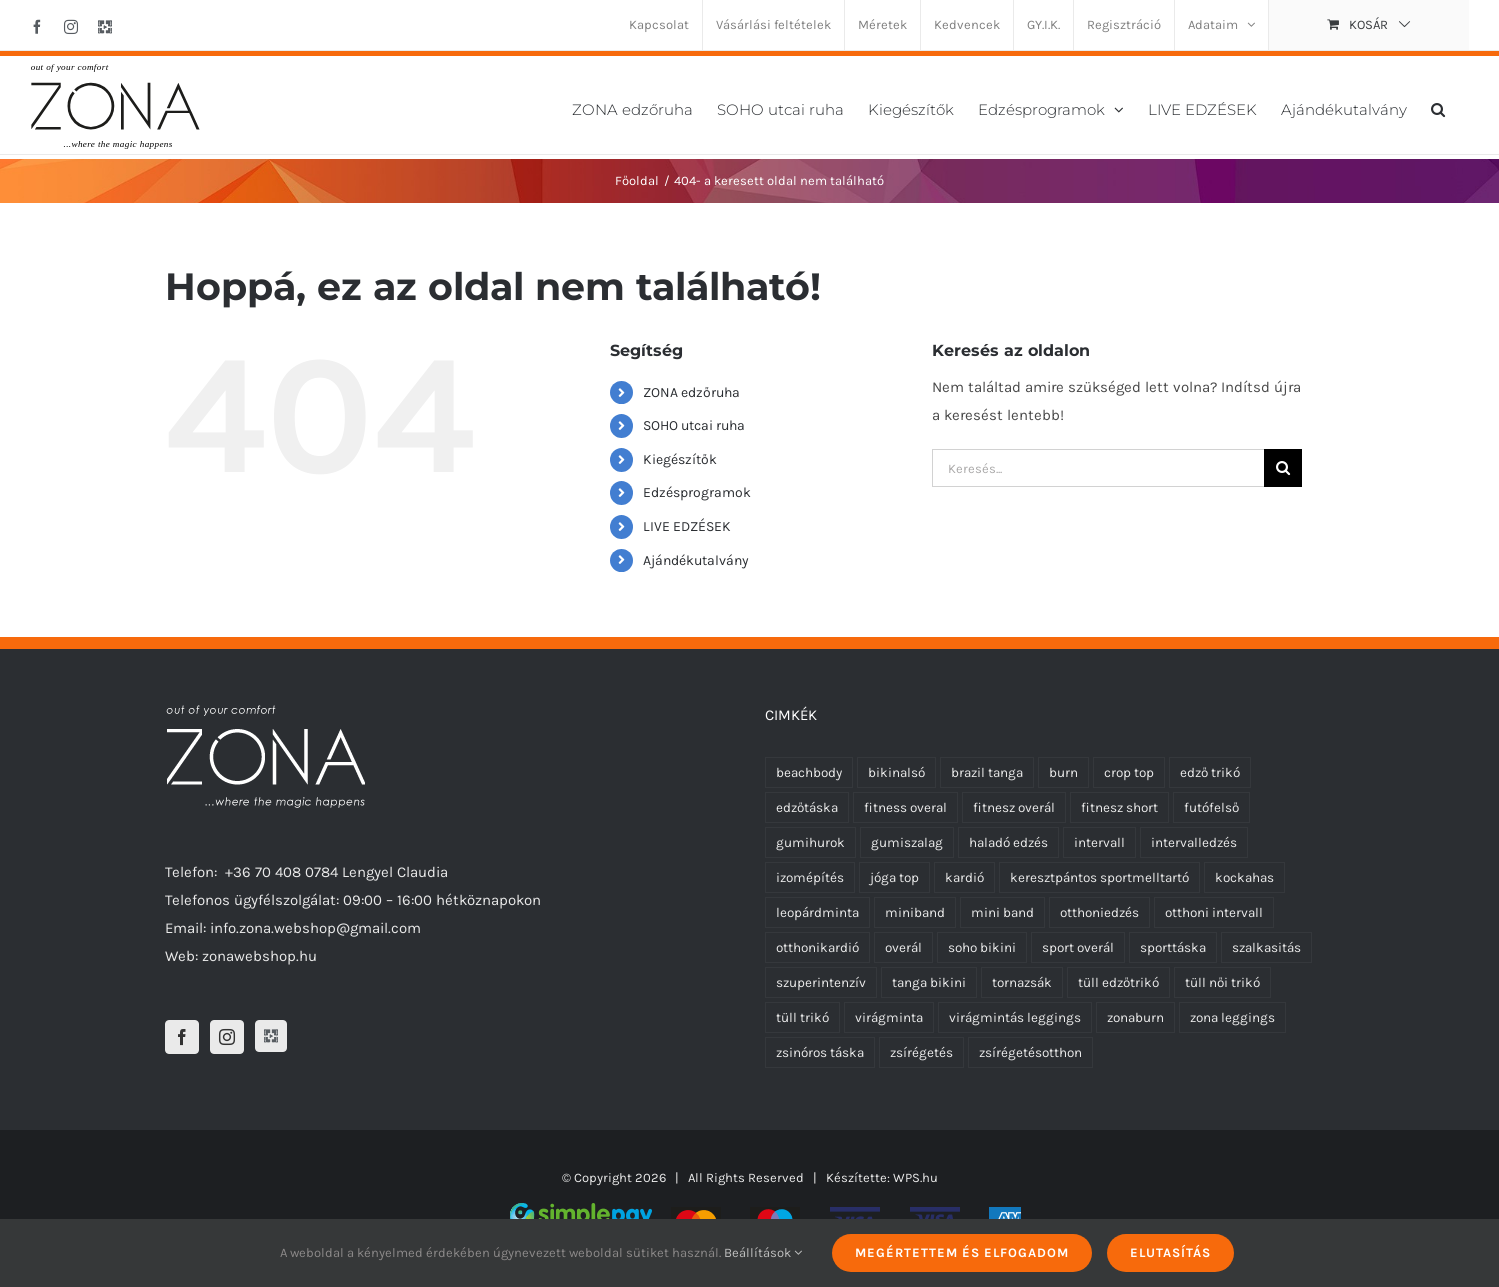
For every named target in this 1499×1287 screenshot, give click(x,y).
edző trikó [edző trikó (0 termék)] (1210, 772)
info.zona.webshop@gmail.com (315, 928)
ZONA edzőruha (691, 392)
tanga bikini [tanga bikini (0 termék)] (929, 982)
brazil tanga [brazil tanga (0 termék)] (987, 772)
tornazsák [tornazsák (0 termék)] (1022, 982)
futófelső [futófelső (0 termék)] (1211, 807)
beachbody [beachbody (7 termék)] (809, 772)
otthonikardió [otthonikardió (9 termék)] (817, 947)
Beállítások (763, 1252)
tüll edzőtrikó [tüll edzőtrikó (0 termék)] (1118, 982)
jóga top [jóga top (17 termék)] (894, 877)
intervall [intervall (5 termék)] (1099, 842)
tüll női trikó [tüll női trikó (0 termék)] (1222, 982)
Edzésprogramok (697, 492)
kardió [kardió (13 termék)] (964, 877)
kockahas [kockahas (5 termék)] (1244, 877)
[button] (1438, 107)
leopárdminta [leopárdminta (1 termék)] (817, 912)
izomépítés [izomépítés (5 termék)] (810, 877)
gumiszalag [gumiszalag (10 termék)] (907, 842)
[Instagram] (227, 1037)
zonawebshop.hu (259, 956)
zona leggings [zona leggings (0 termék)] (1232, 1017)
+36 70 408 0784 (281, 872)
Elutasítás (1170, 1252)
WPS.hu (915, 1177)
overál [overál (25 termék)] (903, 947)
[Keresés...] (1098, 468)
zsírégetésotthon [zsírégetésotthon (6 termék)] (1030, 1052)
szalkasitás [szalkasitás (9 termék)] (1266, 947)
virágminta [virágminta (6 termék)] (889, 1017)
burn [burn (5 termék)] (1063, 772)
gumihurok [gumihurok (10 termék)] (810, 842)
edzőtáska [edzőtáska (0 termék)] (807, 807)
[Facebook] (182, 1037)
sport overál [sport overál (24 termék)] (1078, 947)
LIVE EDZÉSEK (687, 526)
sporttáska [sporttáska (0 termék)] (1173, 947)
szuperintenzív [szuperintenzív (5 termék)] (821, 982)
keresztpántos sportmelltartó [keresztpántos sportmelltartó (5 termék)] (1099, 877)
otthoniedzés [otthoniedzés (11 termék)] (1099, 912)
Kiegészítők (680, 459)
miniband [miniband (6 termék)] (915, 912)
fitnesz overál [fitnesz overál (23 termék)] (1014, 807)
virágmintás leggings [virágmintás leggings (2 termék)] (1015, 1017)
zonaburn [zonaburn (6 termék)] (1135, 1017)
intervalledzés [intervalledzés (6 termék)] (1194, 842)
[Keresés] (1283, 468)
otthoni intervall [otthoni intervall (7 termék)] (1214, 912)
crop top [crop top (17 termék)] (1129, 772)
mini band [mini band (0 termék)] (1002, 912)
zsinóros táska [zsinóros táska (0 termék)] (820, 1052)
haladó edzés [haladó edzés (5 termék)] (1008, 842)
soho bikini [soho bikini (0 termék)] (982, 947)
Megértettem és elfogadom (962, 1252)
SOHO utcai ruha (694, 425)
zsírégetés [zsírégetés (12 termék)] (921, 1052)
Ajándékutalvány (696, 560)
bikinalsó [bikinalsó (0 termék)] (896, 772)
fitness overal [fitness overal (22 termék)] (905, 807)
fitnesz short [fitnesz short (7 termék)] (1119, 807)
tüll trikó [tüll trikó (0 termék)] (802, 1017)
